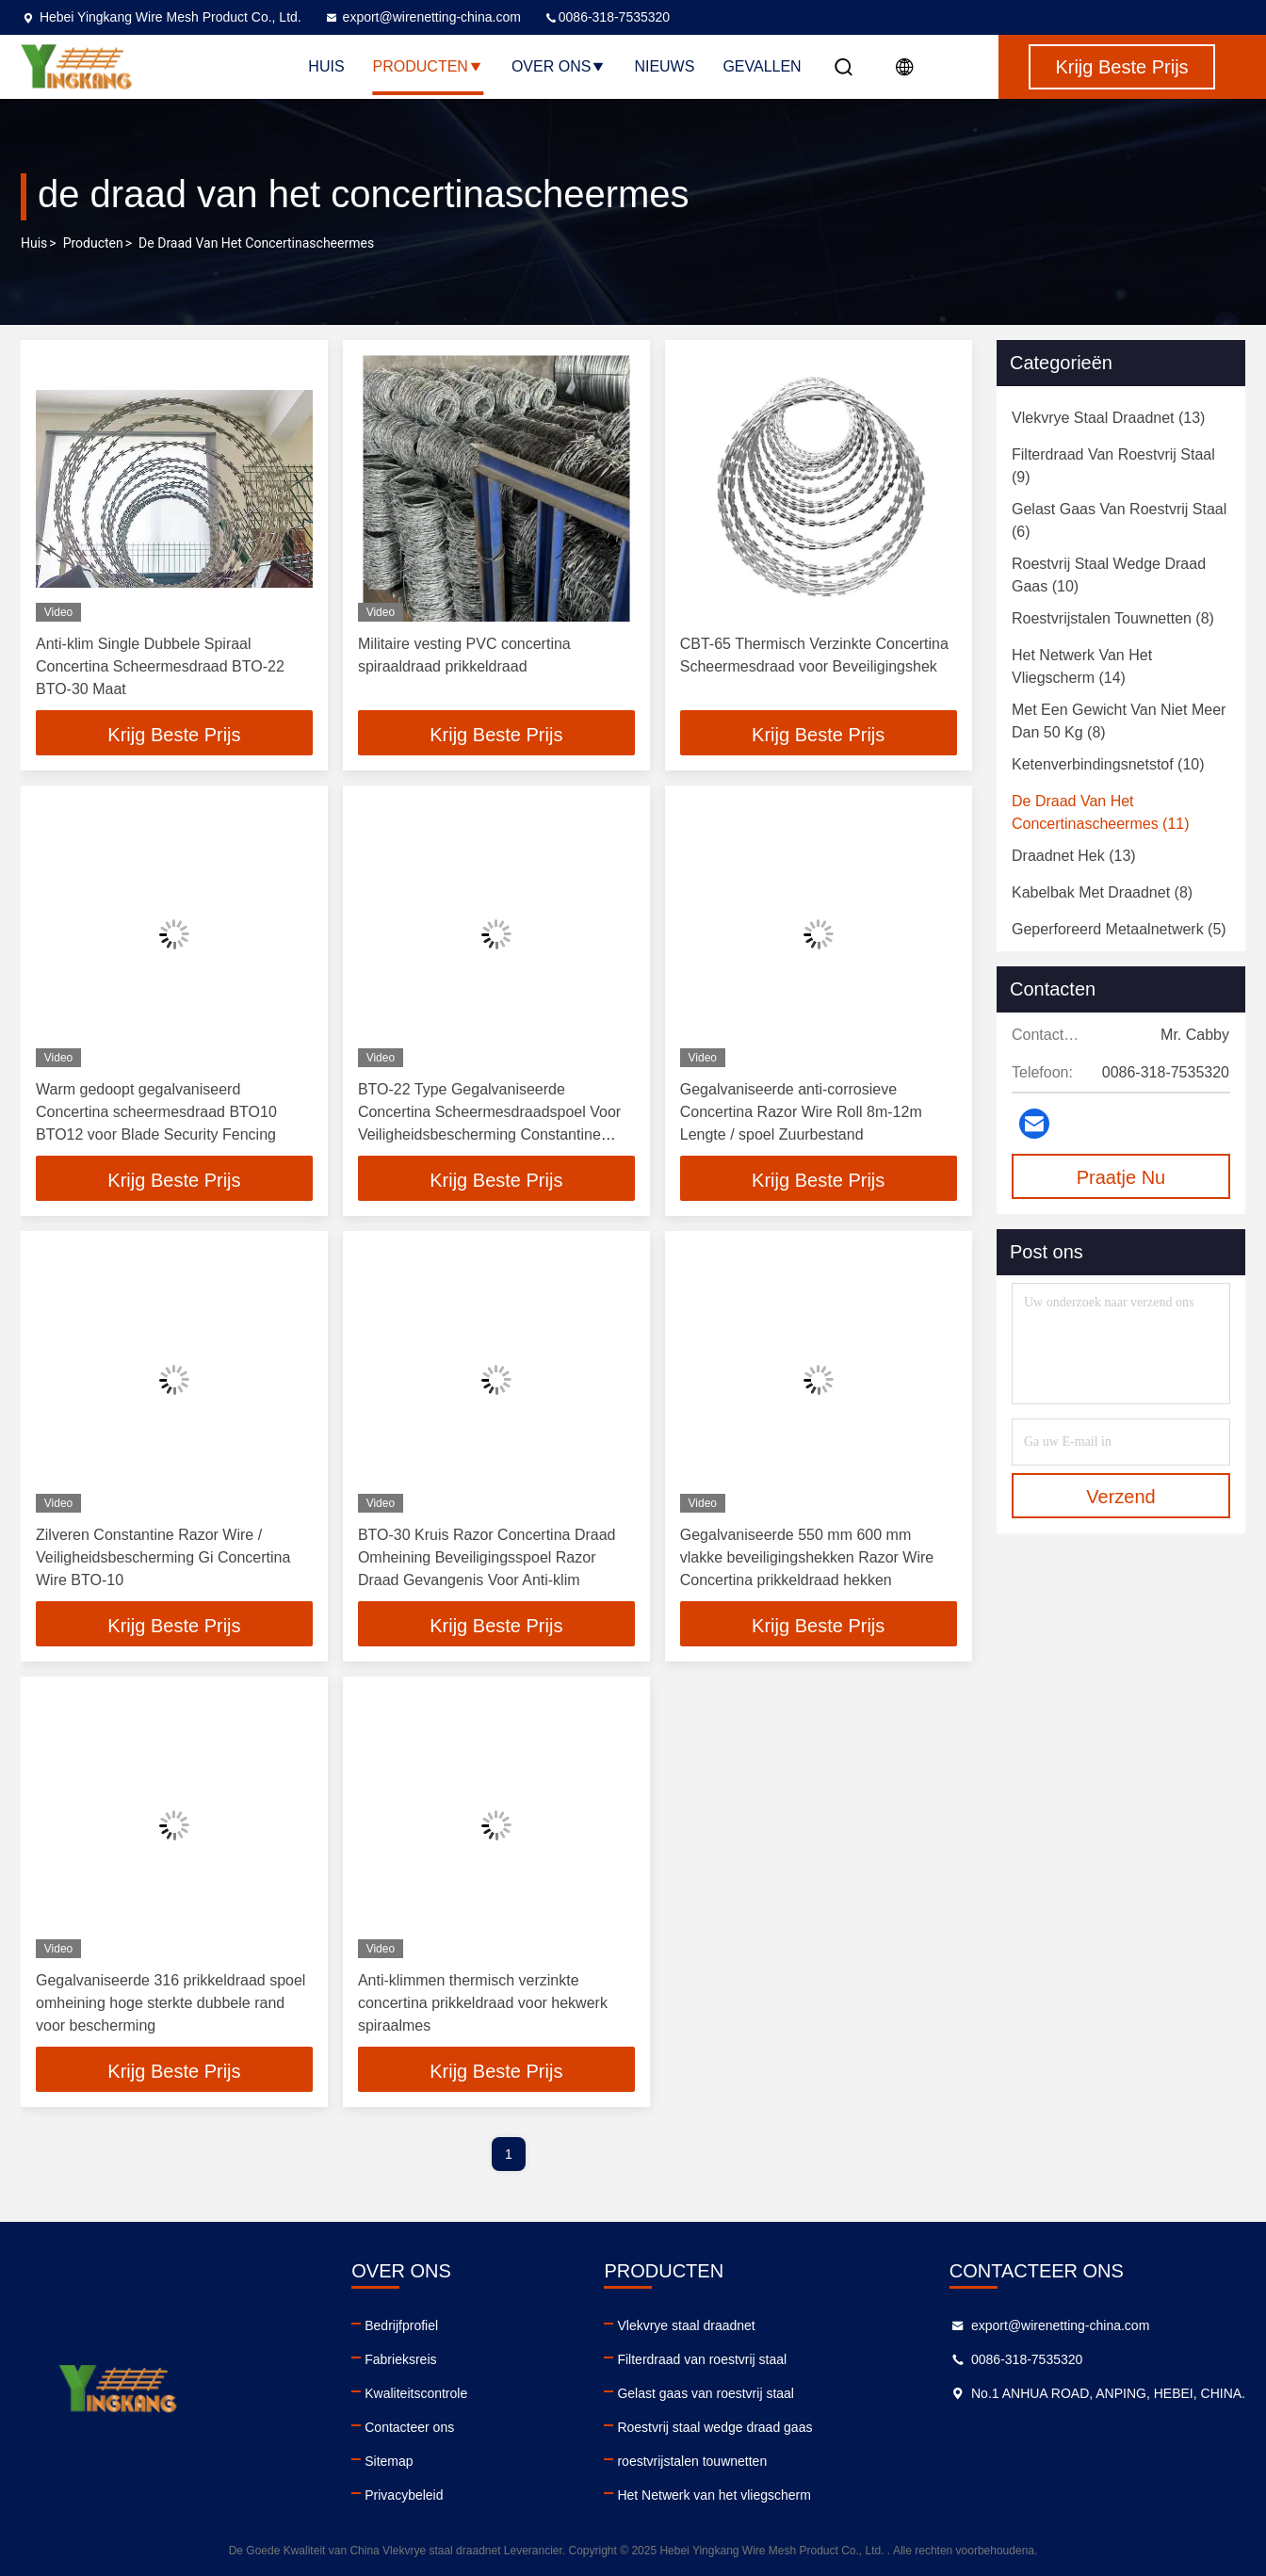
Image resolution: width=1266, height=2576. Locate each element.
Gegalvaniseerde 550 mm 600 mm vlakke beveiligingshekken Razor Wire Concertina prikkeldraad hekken (806, 1557)
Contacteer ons (409, 2427)
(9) (1113, 465)
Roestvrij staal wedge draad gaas (714, 2427)
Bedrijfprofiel (401, 2325)
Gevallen (761, 66)
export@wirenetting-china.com (422, 16)
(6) (1119, 520)
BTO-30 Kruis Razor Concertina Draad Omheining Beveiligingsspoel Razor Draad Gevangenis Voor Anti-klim (487, 1557)
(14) (1082, 666)
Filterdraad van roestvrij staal (702, 2359)
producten (93, 243)
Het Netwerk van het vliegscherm (713, 2495)
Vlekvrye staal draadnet (686, 2325)
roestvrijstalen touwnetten (692, 2461)
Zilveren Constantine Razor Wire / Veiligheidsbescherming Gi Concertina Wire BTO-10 (163, 1557)
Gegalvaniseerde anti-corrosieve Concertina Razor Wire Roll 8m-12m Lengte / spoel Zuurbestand (801, 1111)
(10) (1109, 575)
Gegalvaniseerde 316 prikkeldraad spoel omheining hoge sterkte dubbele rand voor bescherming (170, 2002)
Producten (428, 66)
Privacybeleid (404, 2495)
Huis (326, 66)
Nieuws (664, 66)
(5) (1119, 929)
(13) (1108, 418)
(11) (1101, 812)
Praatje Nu (1121, 1177)
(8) (1113, 618)
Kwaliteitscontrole (416, 2393)
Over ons (558, 66)
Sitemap (389, 2461)
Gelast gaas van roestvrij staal (705, 2393)
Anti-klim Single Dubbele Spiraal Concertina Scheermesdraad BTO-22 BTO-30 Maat (160, 666)
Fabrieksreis (400, 2359)
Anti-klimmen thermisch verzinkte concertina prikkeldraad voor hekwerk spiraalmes (483, 2002)
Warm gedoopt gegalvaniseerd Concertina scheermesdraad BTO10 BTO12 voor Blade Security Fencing (156, 1111)
